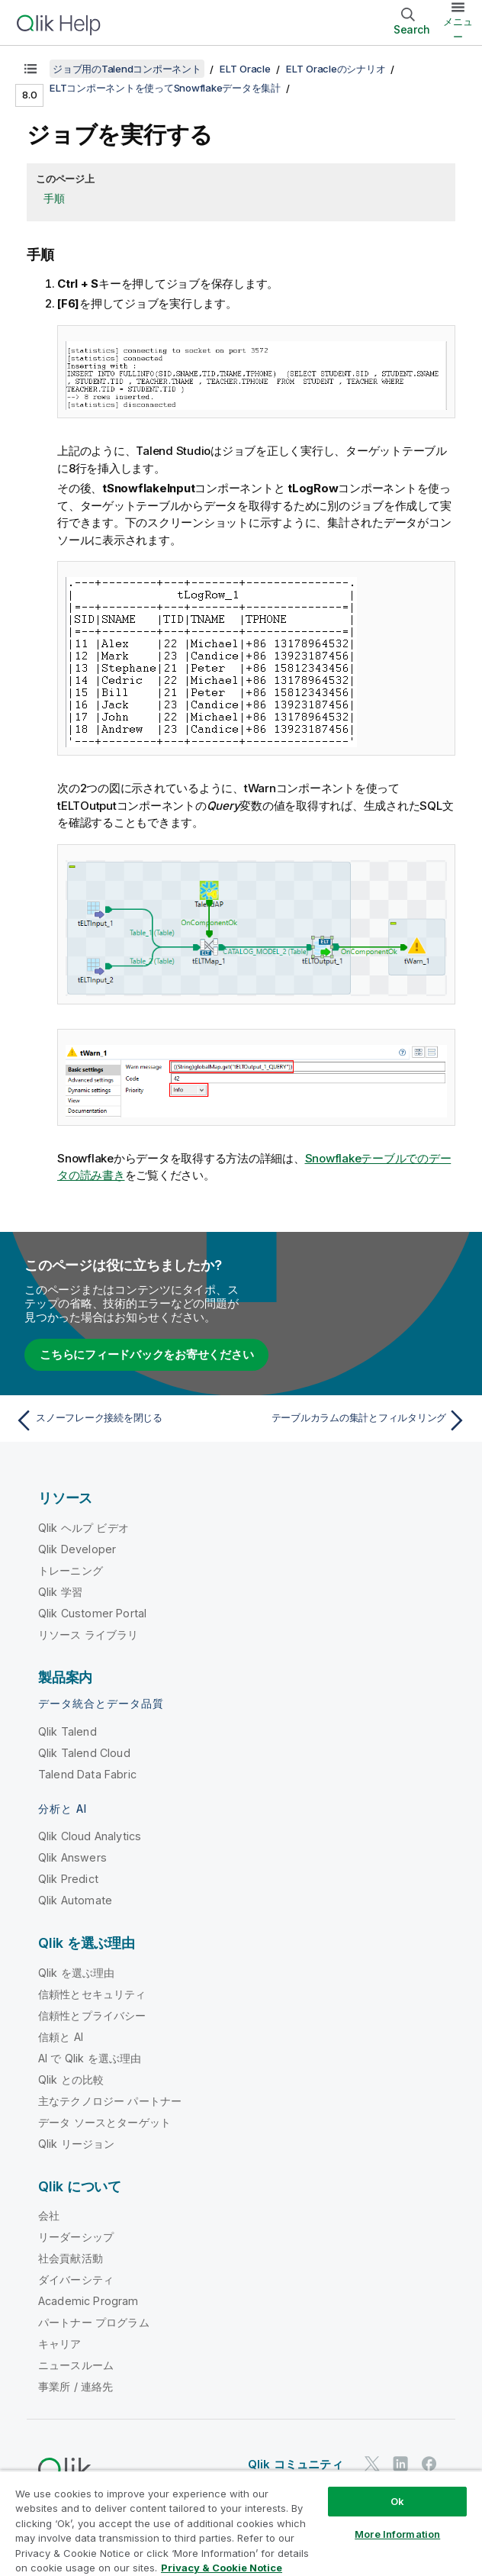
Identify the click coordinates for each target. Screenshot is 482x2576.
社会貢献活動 (70, 2258)
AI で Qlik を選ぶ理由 (89, 2058)
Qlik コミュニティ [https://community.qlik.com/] (295, 2464)
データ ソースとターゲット (104, 2122)
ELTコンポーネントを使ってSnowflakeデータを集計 (165, 88)
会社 (48, 2215)
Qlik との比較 (71, 2079)
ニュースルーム (76, 2364)
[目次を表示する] (30, 68)
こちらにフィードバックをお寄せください (146, 1354)
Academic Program (88, 2300)
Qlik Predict (68, 1878)
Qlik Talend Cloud (84, 1752)
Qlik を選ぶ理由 (76, 1972)
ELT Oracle (245, 69)
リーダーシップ (76, 2236)
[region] (241, 2523)
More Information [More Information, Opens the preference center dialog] (397, 2534)
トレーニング (70, 1570)
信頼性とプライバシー (92, 2015)
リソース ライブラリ (88, 1634)
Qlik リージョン (76, 2143)
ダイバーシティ (76, 2279)
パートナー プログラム (93, 2322)
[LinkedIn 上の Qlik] (400, 2464)
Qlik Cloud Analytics (89, 1836)
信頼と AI (60, 2036)
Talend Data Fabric (87, 1774)
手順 (54, 198)
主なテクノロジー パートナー (110, 2100)
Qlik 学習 (60, 1591)
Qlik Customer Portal (92, 1613)
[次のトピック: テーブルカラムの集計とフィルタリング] (358, 1420)
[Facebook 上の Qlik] (429, 2464)
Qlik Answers (72, 1857)
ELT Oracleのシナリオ (335, 69)
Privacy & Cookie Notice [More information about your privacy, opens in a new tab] (221, 2567)
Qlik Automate (75, 1900)
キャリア (60, 2343)
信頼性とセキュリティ (92, 1994)
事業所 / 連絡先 (75, 2386)
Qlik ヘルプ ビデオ (83, 1527)
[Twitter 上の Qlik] (372, 2464)
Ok (397, 2501)
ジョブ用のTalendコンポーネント (127, 69)
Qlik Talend (67, 1731)
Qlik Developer (77, 1549)
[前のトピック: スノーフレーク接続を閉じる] (123, 1420)
